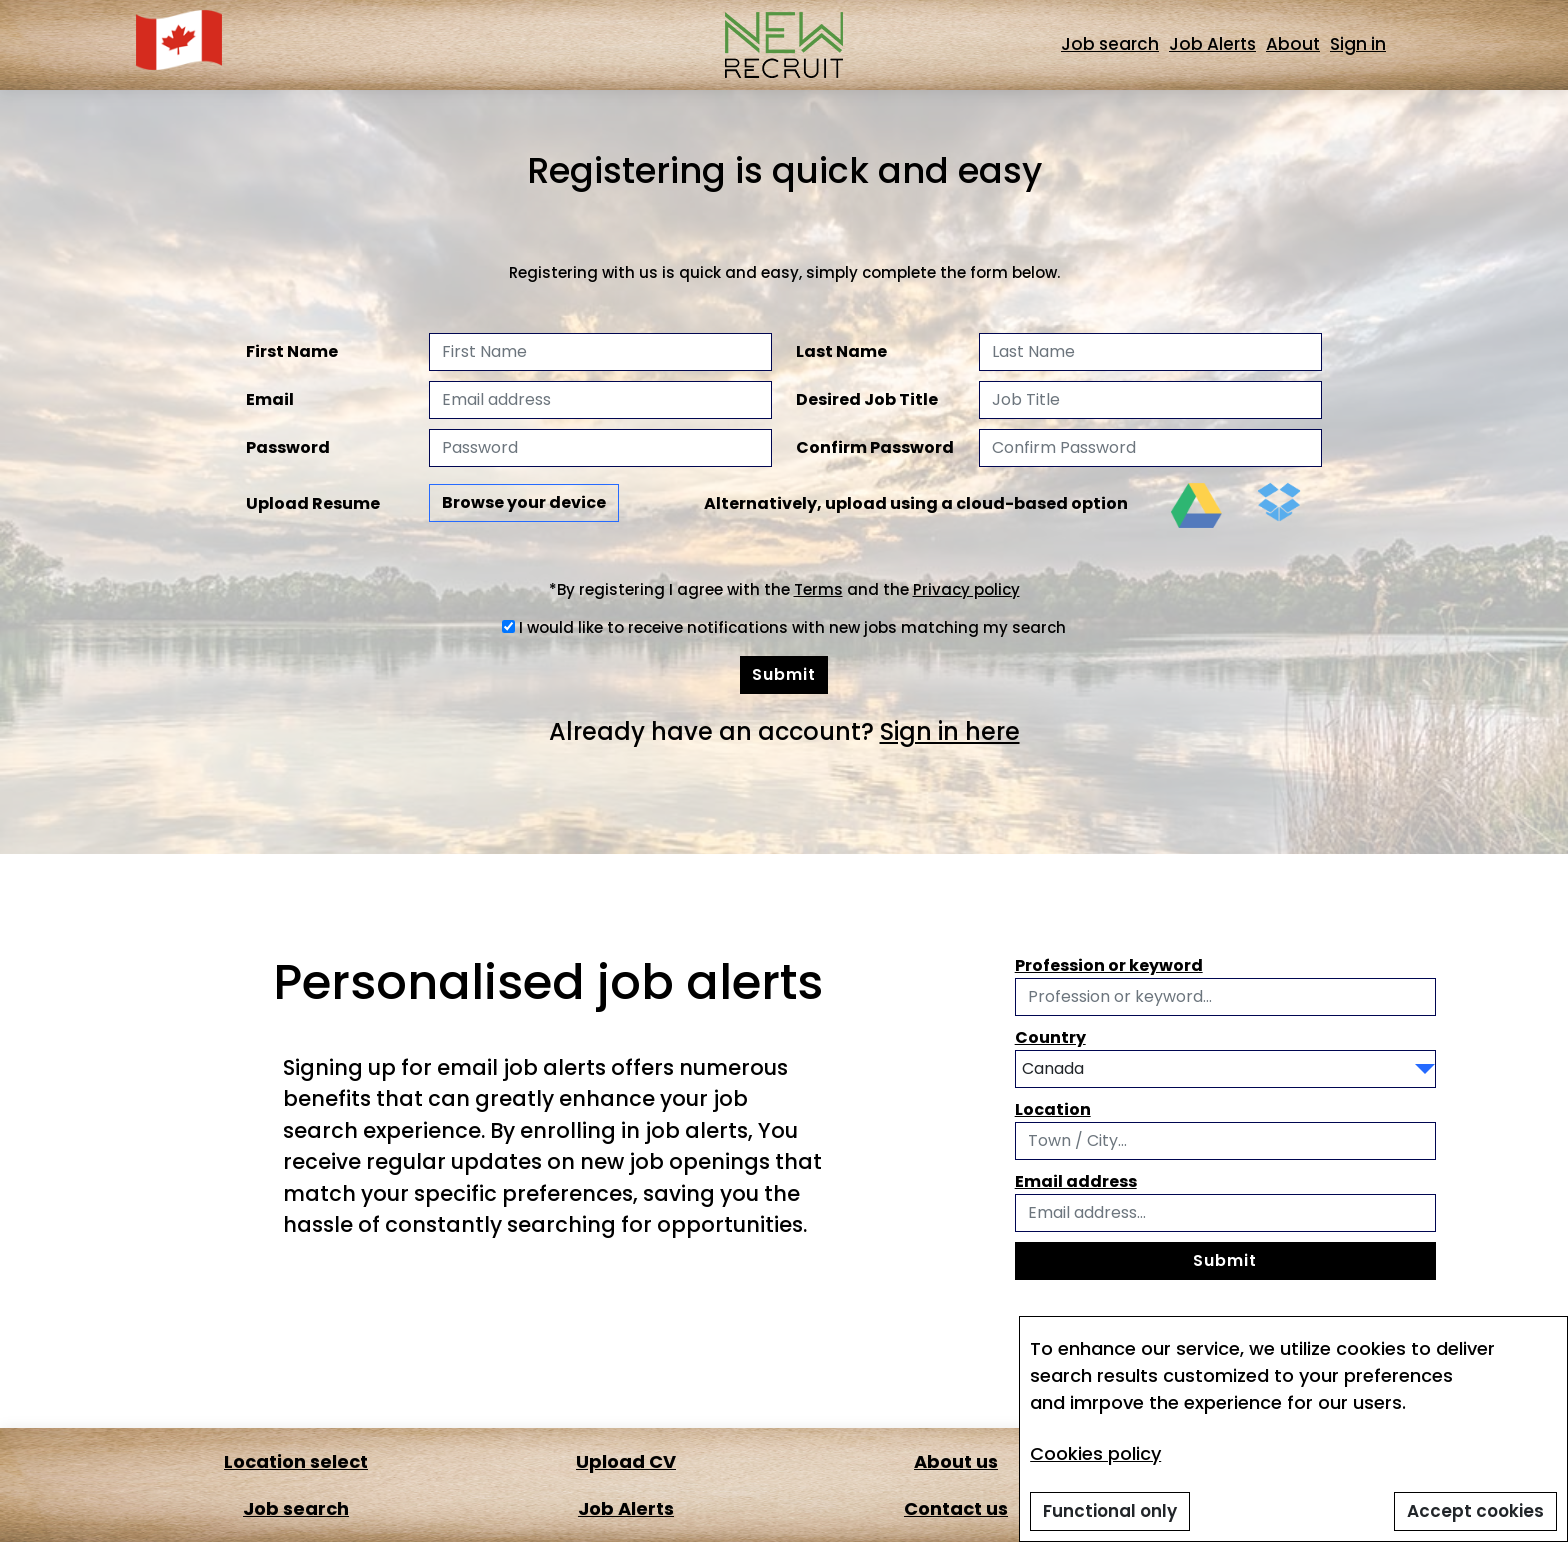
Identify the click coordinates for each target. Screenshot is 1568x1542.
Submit (784, 674)
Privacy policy (966, 589)
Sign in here (950, 731)
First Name (292, 351)
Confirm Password (875, 447)
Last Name (841, 351)
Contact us (949, 1508)
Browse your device (524, 502)
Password (288, 447)
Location (1053, 1109)
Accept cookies (1475, 1511)
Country (1050, 1037)
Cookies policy (1095, 1453)
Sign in (1358, 44)
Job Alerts (1212, 44)
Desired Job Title (867, 399)
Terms (818, 589)
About (1293, 44)
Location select (289, 1461)
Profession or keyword (1109, 965)
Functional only (1110, 1511)
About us (949, 1461)
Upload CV (619, 1461)
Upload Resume (313, 503)
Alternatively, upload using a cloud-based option (916, 503)
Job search (1110, 44)
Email (270, 399)
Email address (1076, 1181)
